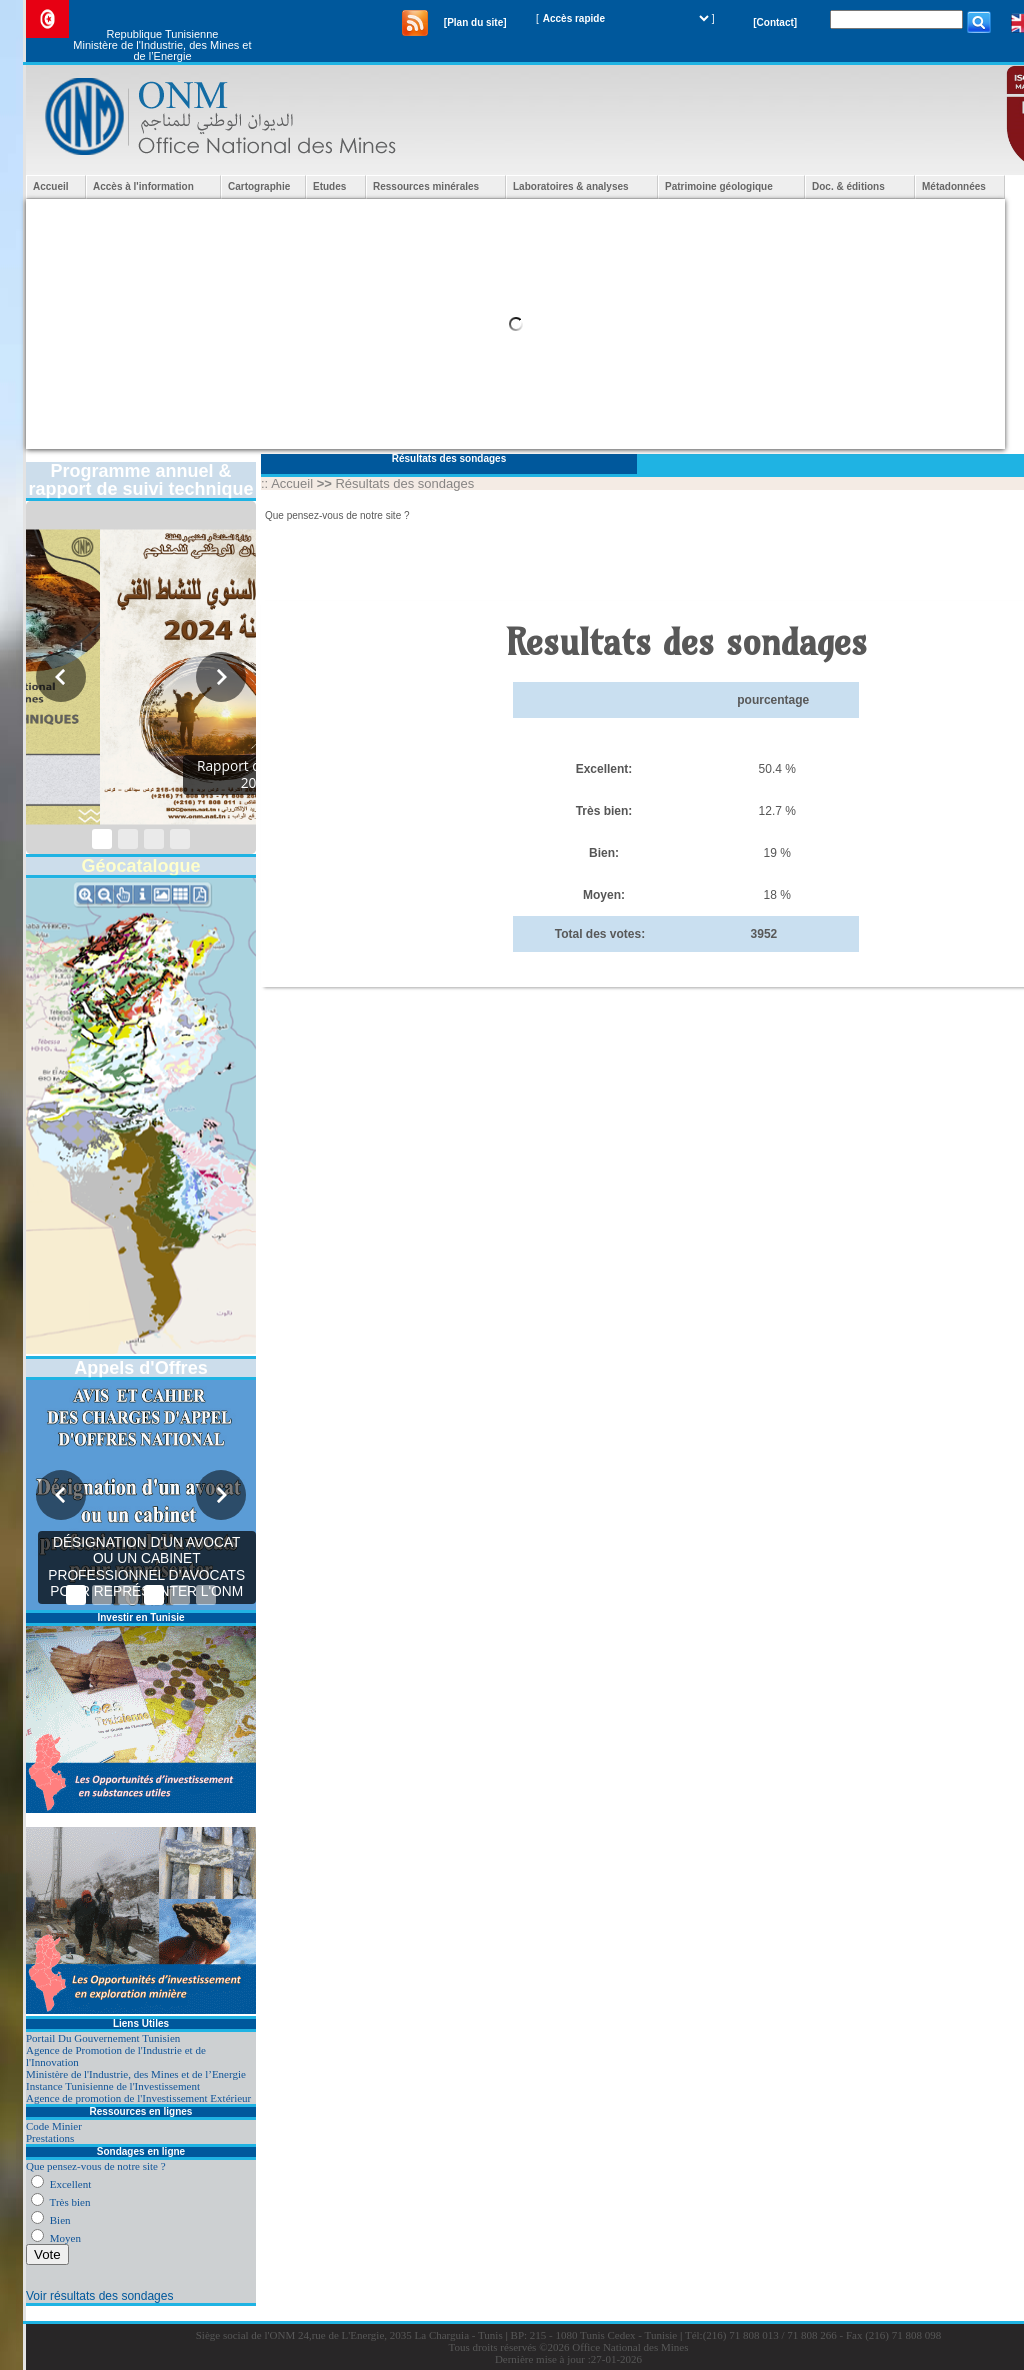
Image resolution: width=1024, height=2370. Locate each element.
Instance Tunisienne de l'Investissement (113, 2086)
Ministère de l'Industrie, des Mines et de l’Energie (136, 2074)
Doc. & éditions (848, 186)
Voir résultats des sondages (99, 2296)
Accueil (51, 186)
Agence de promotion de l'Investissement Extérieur (138, 2098)
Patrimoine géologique (719, 186)
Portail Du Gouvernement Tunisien (103, 2038)
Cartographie (259, 186)
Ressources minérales (426, 186)
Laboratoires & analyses (571, 186)
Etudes (329, 186)
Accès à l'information (143, 186)
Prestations (50, 2138)
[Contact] (775, 22)
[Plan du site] (475, 22)
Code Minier (54, 2126)
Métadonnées (954, 186)
